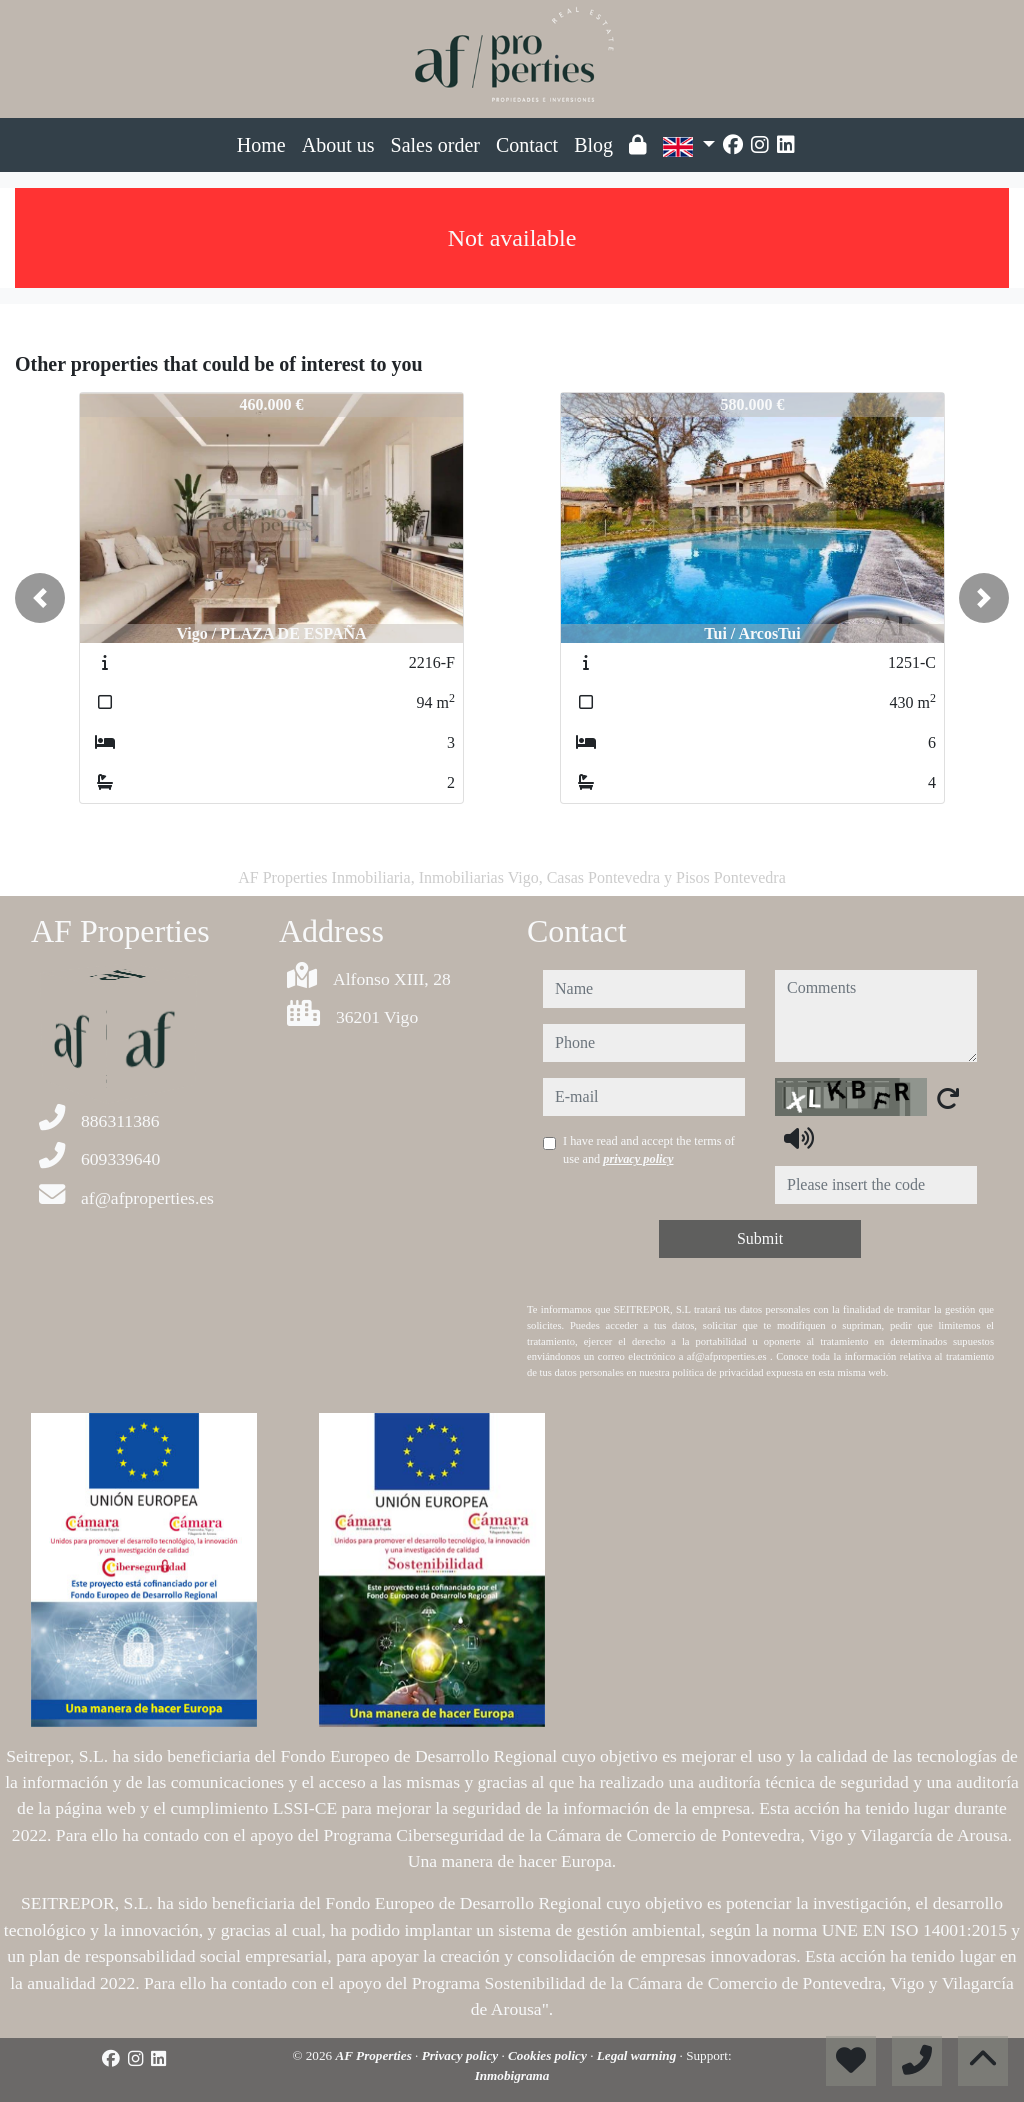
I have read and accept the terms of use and (649, 1150)
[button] (40, 598)
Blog (593, 145)
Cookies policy (549, 2055)
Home (261, 145)
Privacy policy (462, 2055)
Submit (760, 1238)
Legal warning (638, 2055)
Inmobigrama (512, 2075)
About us (338, 145)
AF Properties (375, 2055)
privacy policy (638, 1159)
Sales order (435, 145)
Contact (527, 145)
